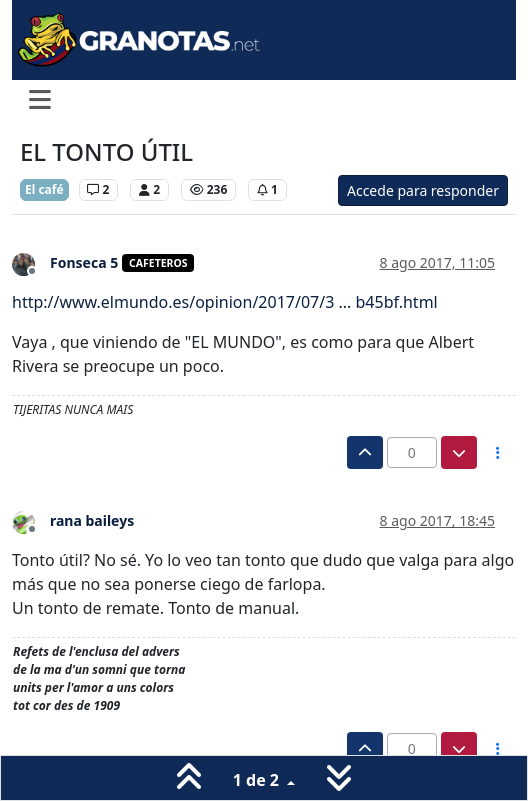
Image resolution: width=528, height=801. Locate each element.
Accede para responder (423, 190)
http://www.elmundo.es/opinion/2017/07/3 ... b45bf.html (225, 302)
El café (44, 189)
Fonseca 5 (84, 262)
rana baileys (92, 520)
